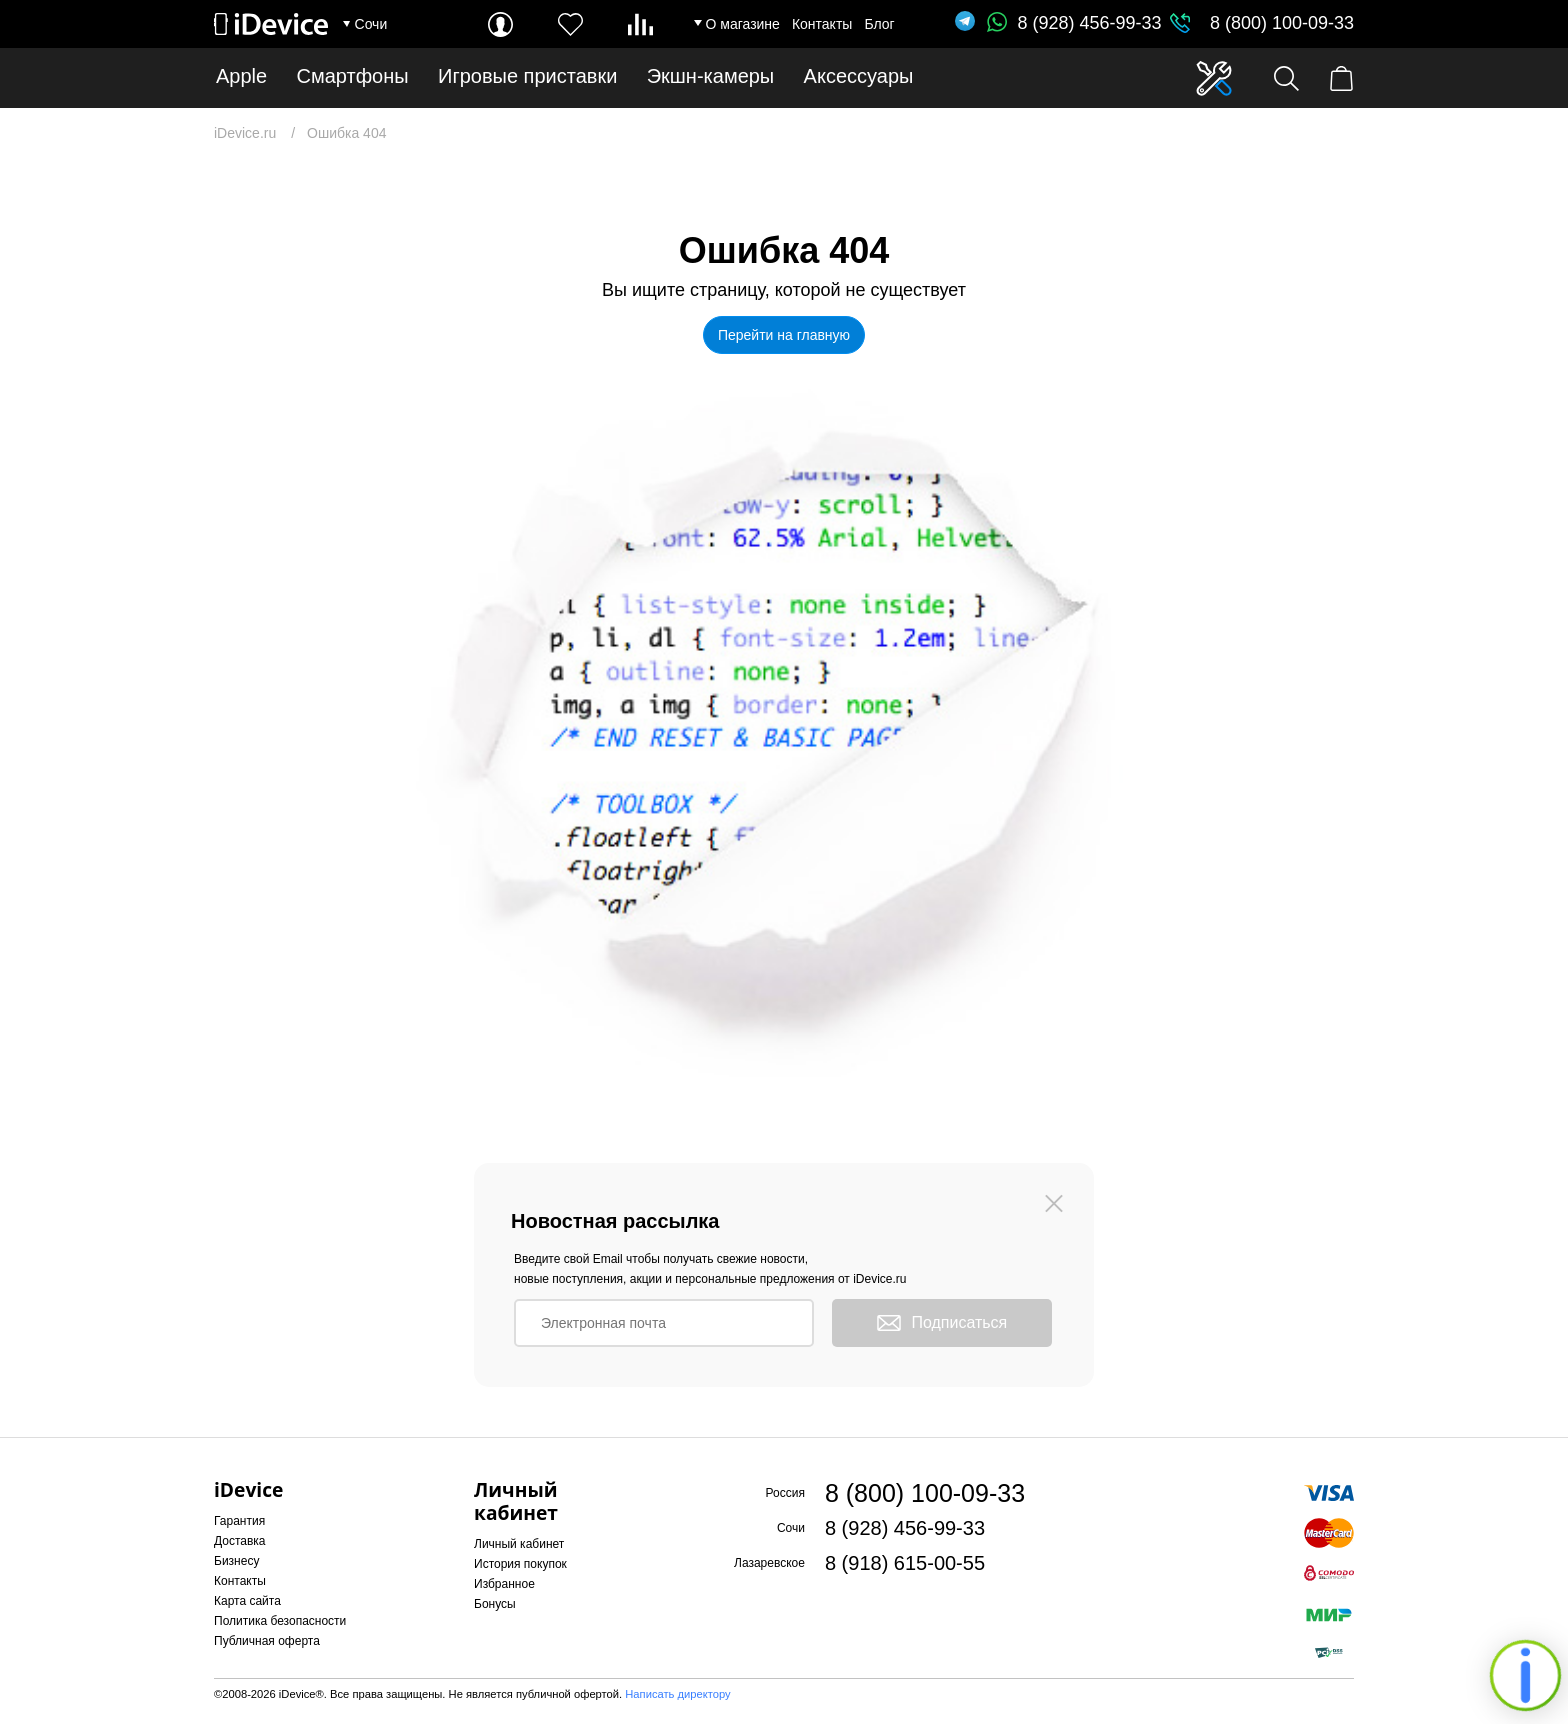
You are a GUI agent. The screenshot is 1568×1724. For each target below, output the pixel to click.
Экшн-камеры (711, 76)
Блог (879, 24)
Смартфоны (353, 76)
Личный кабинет (519, 1544)
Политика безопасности (280, 1621)
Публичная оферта (267, 1641)
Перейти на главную (784, 335)
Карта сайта (247, 1601)
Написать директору (677, 1694)
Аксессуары (859, 76)
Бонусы (495, 1604)
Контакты (822, 24)
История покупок (520, 1564)
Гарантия (239, 1521)
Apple (241, 76)
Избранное (504, 1584)
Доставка (240, 1541)
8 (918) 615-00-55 (905, 1563)
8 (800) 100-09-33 (1282, 23)
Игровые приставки (527, 76)
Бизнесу (236, 1561)
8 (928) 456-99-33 (1074, 23)
